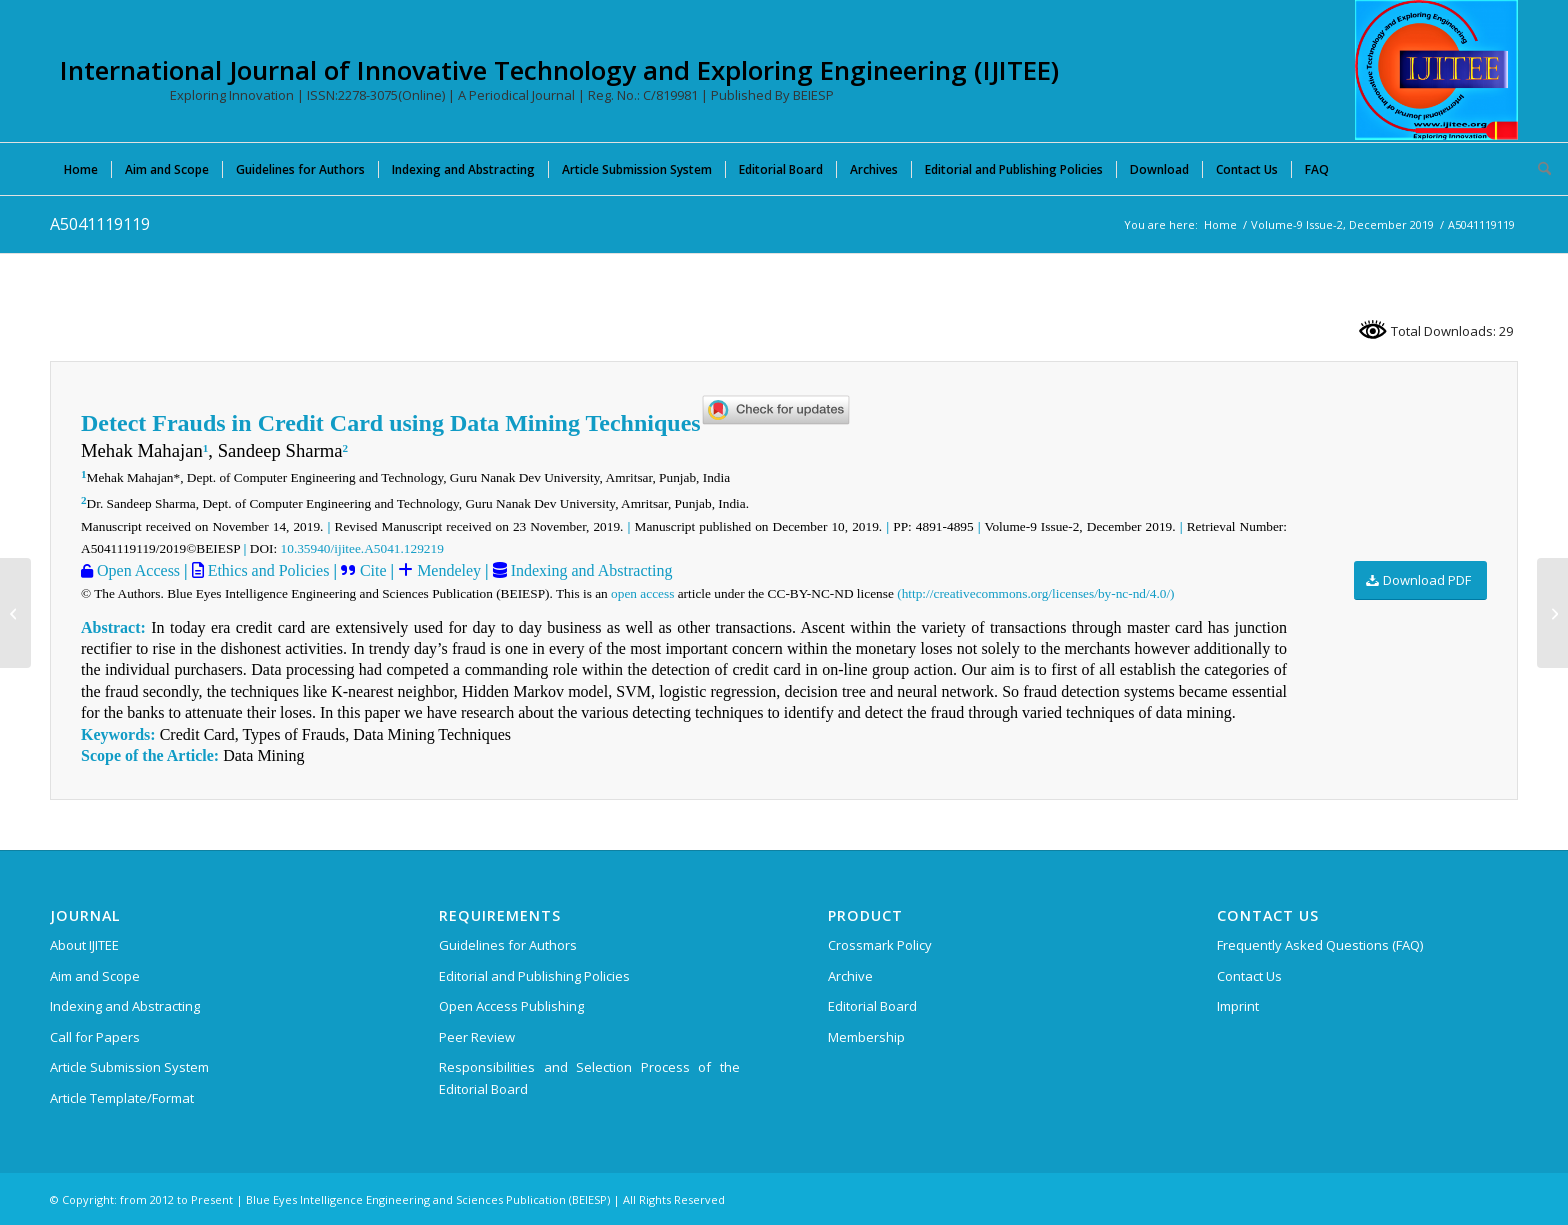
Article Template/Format (122, 1098)
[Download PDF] (1420, 580)
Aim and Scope (95, 976)
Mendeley (447, 570)
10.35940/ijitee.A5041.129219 (362, 548)
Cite (373, 570)
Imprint (1238, 1006)
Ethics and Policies (267, 570)
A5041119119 (100, 224)
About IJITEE (84, 945)
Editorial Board (872, 1006)
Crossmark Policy (880, 945)
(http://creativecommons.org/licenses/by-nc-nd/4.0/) (1035, 593)
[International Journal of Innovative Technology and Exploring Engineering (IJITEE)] (1436, 70)
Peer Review (477, 1037)
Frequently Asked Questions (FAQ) (1320, 945)
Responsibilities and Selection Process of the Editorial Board (589, 1077)
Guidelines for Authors (508, 945)
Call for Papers (95, 1037)
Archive (850, 976)
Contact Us (1249, 976)
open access (642, 593)
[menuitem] (81, 169)
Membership (866, 1037)
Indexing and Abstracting (590, 570)
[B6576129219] (1552, 613)
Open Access (136, 570)
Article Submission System (129, 1067)
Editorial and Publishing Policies (534, 976)
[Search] (1538, 169)
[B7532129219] (15, 613)
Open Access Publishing (511, 1006)
